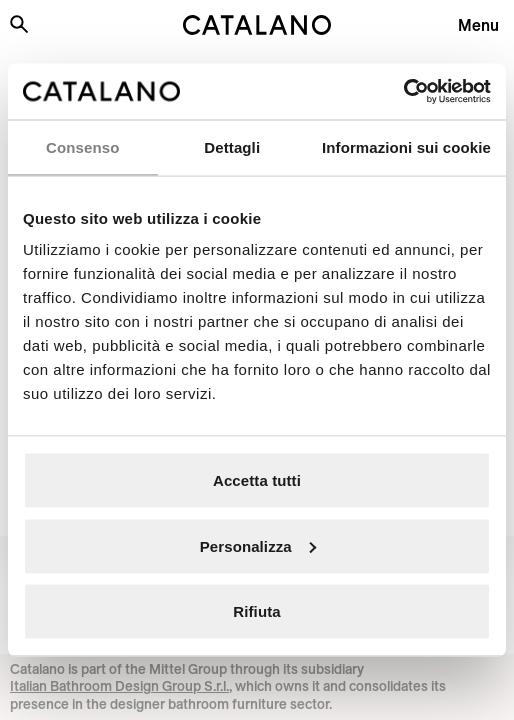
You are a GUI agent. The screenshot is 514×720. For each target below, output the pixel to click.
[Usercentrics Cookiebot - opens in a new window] (403, 92)
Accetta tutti (257, 480)
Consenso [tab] (82, 146)
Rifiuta (256, 611)
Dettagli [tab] (232, 146)
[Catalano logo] (257, 25)
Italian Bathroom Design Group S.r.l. (119, 686)
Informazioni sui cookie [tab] (406, 146)
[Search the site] (19, 24)
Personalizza (258, 545)
